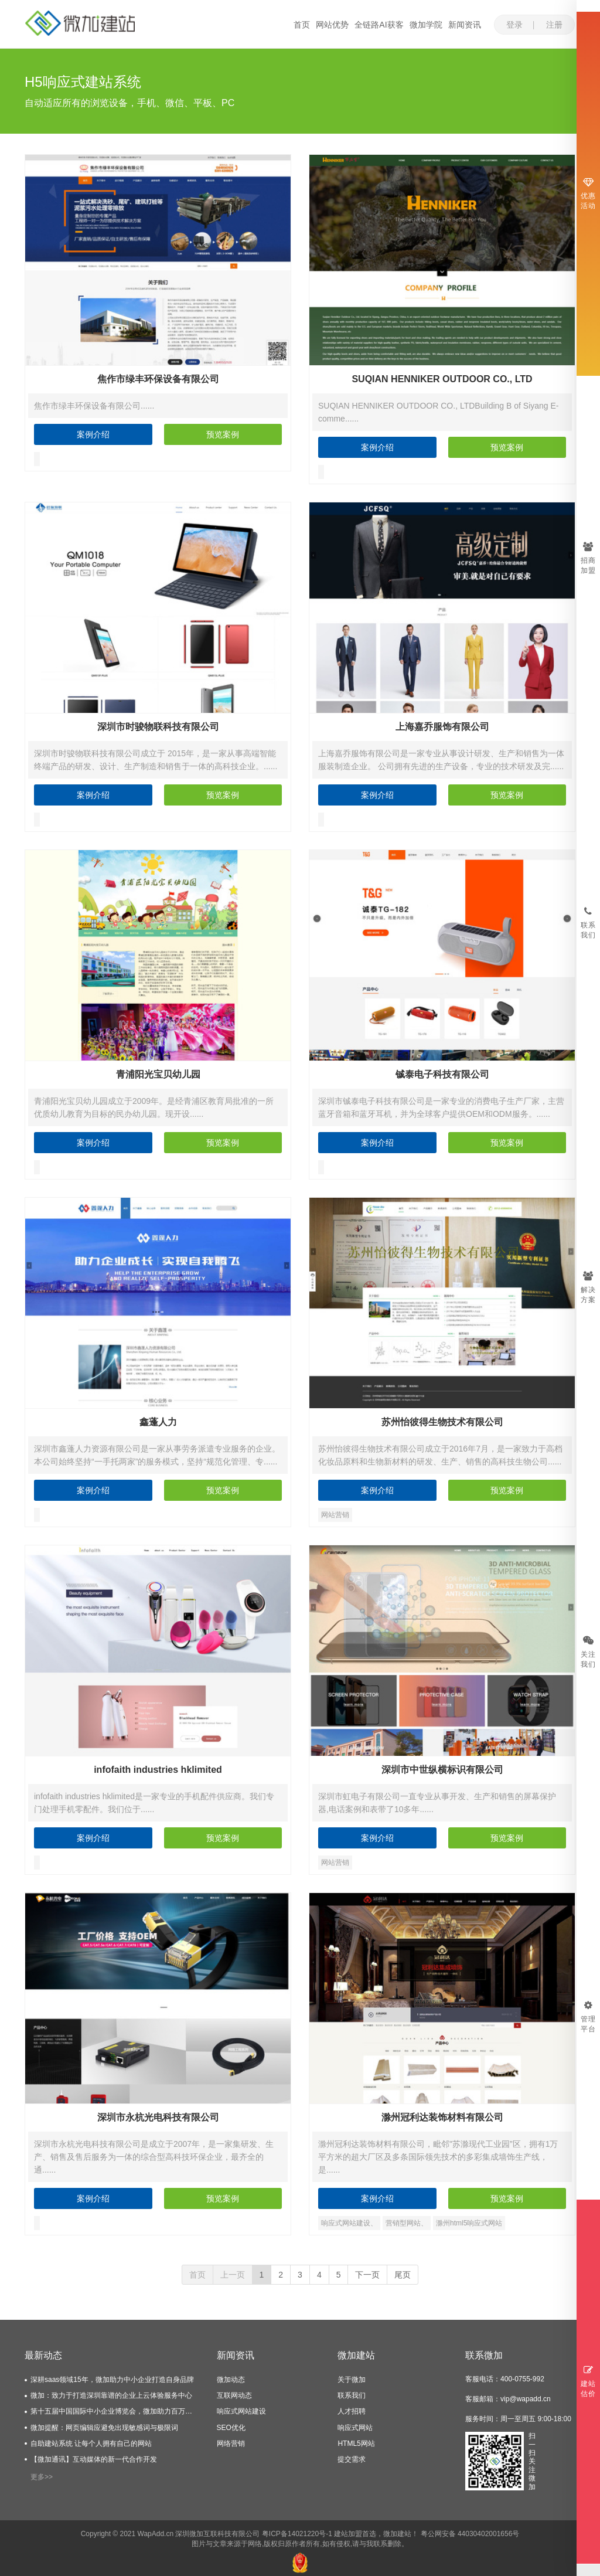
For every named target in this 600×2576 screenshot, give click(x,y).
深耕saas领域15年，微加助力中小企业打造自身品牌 (112, 2380)
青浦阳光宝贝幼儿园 (158, 1074)
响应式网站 (355, 2428)
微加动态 (231, 2380)
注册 (554, 24)
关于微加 (352, 2380)
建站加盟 (348, 2534)
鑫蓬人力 (158, 1422)
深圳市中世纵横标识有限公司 (442, 1770)
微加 (390, 2534)
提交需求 (352, 2459)
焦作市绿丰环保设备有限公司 (158, 379)
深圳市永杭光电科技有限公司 (158, 2117)
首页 (302, 24)
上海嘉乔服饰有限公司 (442, 727)
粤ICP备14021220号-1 (297, 2534)
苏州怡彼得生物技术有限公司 (442, 1422)
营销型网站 (403, 2223)
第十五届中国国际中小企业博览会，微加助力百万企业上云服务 (114, 2411)
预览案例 (222, 434)
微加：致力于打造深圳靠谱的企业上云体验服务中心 (111, 2395)
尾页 (402, 2274)
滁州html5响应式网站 (469, 2223)
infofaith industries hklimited (158, 1770)
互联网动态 (234, 2395)
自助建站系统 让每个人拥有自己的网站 (91, 2443)
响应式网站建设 (345, 2223)
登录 (514, 24)
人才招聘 (352, 2411)
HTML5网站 (356, 2443)
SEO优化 (231, 2428)
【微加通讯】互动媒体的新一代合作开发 (93, 2459)
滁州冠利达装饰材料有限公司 (442, 2117)
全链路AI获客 (378, 24)
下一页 (367, 2274)
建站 (404, 2534)
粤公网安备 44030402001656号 (470, 2534)
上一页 (232, 2274)
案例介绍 (93, 434)
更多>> (41, 2477)
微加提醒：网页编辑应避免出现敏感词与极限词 (104, 2428)
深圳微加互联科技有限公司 (217, 2534)
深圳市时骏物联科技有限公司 (158, 727)
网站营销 (335, 1515)
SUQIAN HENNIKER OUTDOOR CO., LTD (442, 379)
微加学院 (426, 24)
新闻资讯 (464, 24)
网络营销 (231, 2443)
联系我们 (352, 2395)
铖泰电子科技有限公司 (442, 1074)
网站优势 (332, 24)
